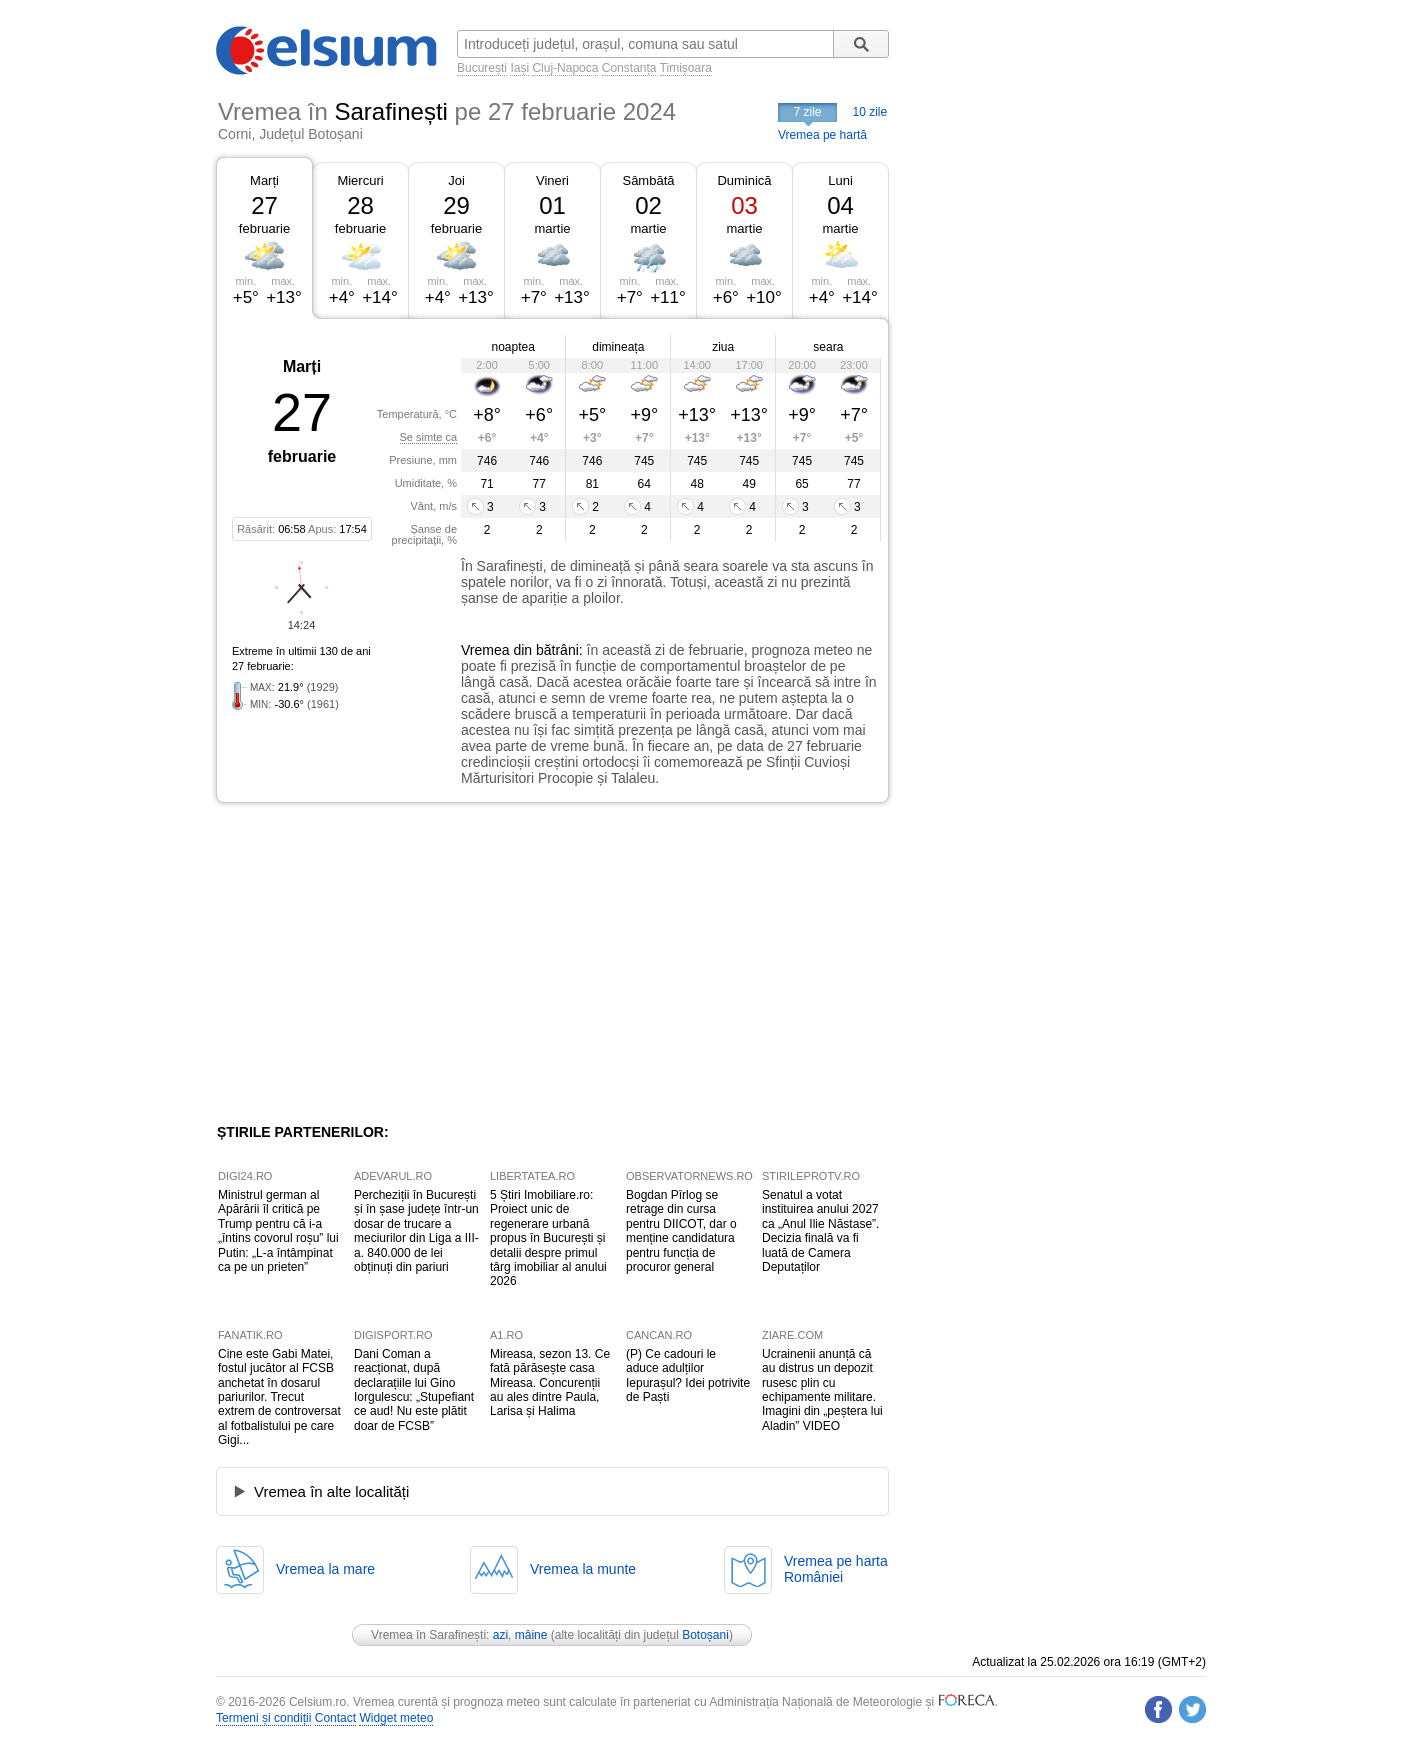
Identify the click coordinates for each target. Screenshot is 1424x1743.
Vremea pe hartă (822, 135)
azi (500, 1635)
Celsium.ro (317, 1702)
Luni (840, 180)
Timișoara (686, 68)
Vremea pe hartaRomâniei (836, 1569)
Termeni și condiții (263, 1718)
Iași (519, 68)
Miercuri (360, 180)
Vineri (552, 180)
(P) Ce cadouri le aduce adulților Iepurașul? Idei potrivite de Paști (688, 1375)
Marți (264, 180)
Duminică (744, 180)
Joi (456, 180)
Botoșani (705, 1635)
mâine (531, 1635)
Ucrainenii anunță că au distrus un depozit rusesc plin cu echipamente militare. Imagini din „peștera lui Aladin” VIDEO (822, 1390)
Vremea (485, 650)
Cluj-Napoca (565, 68)
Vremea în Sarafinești (428, 1635)
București (482, 68)
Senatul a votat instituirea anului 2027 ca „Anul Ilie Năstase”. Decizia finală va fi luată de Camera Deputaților (820, 1231)
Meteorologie (887, 1702)
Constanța (629, 68)
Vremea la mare (325, 1569)
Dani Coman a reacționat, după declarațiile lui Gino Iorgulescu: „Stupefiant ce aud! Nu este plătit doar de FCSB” (414, 1390)
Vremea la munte (583, 1569)
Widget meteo (396, 1718)
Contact (335, 1718)
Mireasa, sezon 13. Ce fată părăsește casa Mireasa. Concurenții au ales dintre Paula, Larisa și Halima (550, 1383)
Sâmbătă (648, 180)
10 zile (870, 112)
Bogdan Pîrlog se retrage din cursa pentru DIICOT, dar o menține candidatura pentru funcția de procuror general (681, 1231)
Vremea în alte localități (331, 1491)
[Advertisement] (380, 963)
